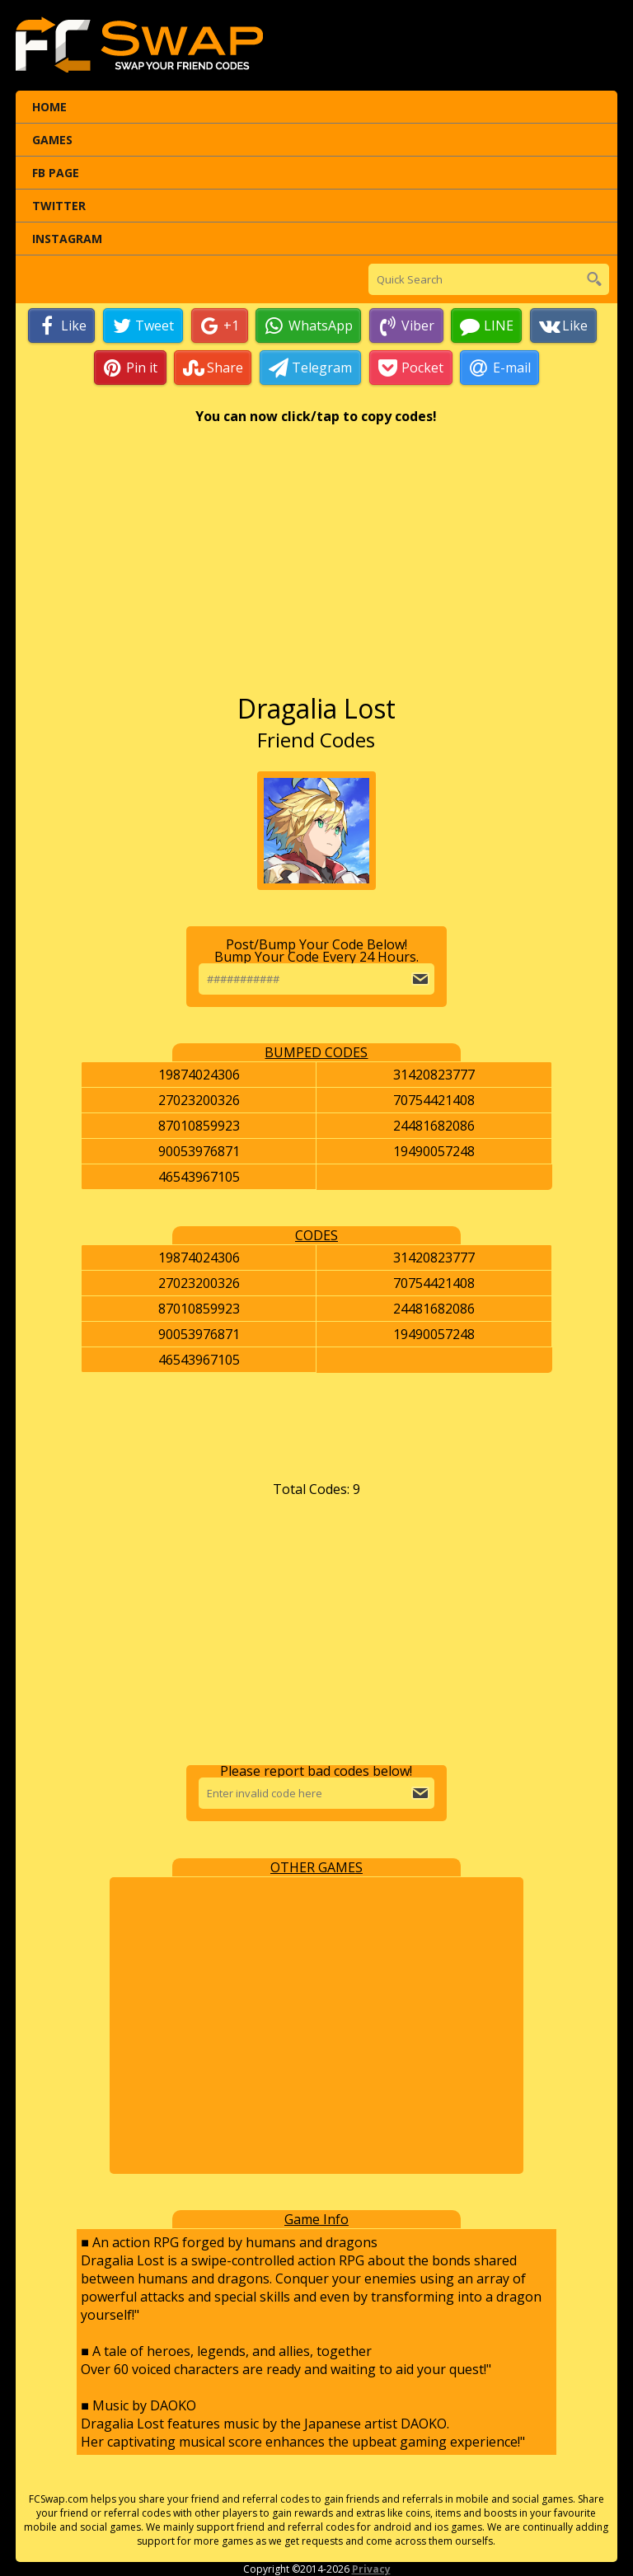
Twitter (59, 205)
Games (52, 140)
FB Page (55, 172)
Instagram (67, 238)
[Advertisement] (316, 567)
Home (49, 107)
